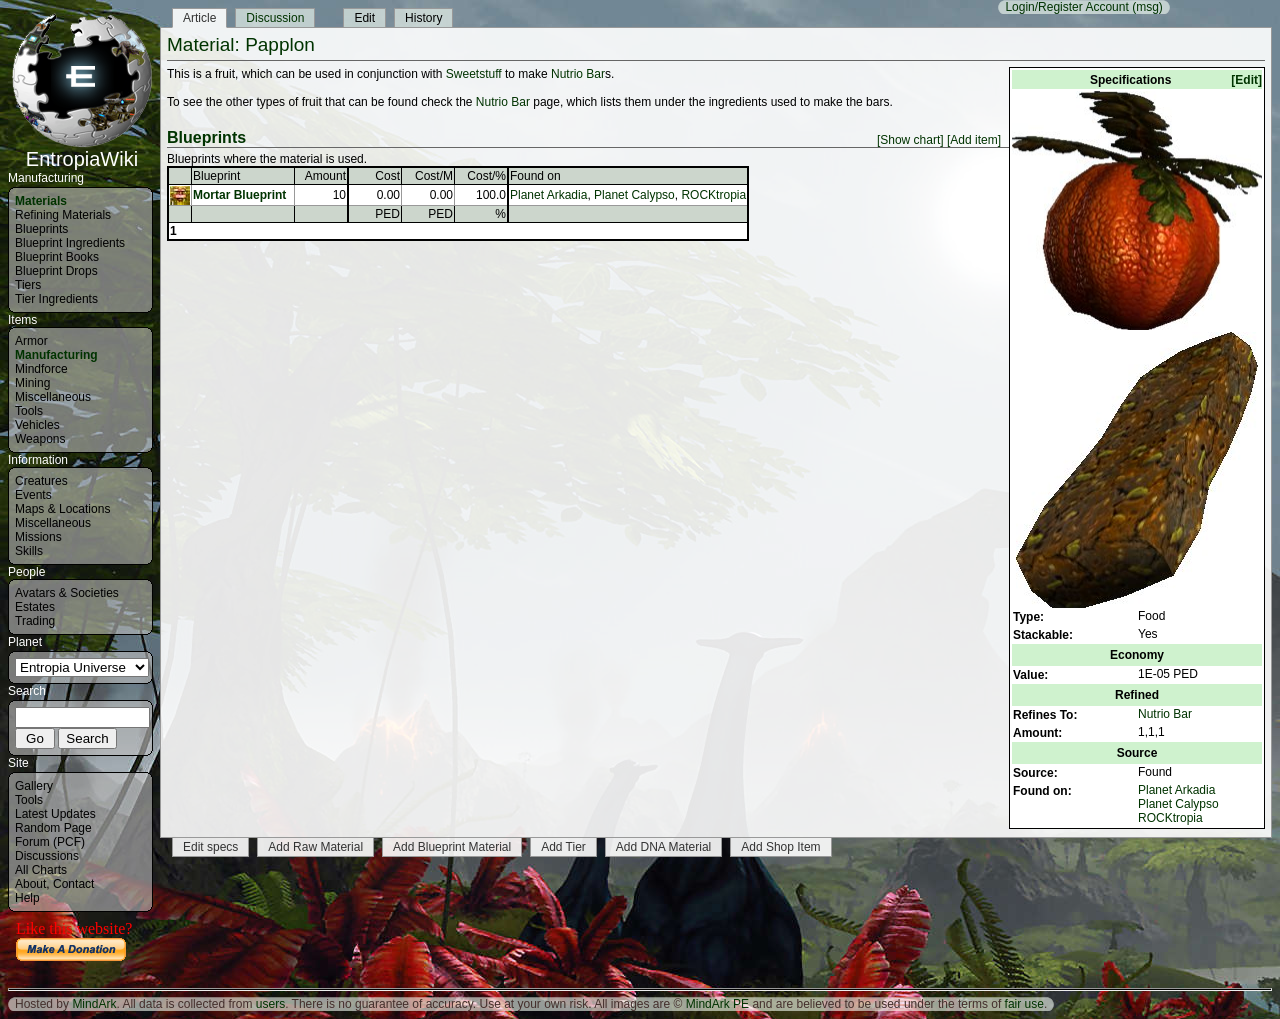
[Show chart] (910, 140)
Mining (32, 383)
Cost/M (434, 176)
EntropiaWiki (82, 150)
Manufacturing (56, 355)
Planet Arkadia (1176, 790)
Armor (31, 341)
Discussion (275, 18)
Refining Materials (63, 215)
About (30, 884)
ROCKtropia (1170, 818)
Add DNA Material (663, 847)
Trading (35, 621)
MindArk (94, 1004)
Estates (35, 607)
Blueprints (41, 229)
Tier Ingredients (56, 299)
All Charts (41, 870)
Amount (325, 176)
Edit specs (210, 847)
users (270, 1004)
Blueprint (216, 176)
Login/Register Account (1066, 7)
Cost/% (486, 176)
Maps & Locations (62, 509)
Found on (535, 176)
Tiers (28, 285)
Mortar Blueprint (239, 195)
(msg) (1147, 7)
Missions (38, 537)
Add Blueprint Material (452, 847)
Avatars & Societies (67, 593)
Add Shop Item (780, 847)
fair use (1024, 1004)
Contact (73, 884)
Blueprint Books (57, 257)
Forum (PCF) (50, 842)
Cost (387, 176)
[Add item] (974, 140)
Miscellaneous (53, 397)
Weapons (40, 439)
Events (33, 495)
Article (199, 18)
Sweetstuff (474, 74)
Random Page (53, 828)
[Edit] (1246, 80)
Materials (41, 201)
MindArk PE (717, 1004)
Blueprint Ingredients (70, 243)
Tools (29, 411)
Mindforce (41, 369)
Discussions (47, 856)
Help (27, 898)
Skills (29, 551)
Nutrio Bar (1165, 714)
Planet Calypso (1178, 804)
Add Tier (563, 847)
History (423, 18)
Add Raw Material (315, 847)
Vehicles (37, 425)
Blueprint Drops (56, 271)
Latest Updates (55, 814)
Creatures (41, 481)
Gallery (34, 786)
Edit (364, 18)
